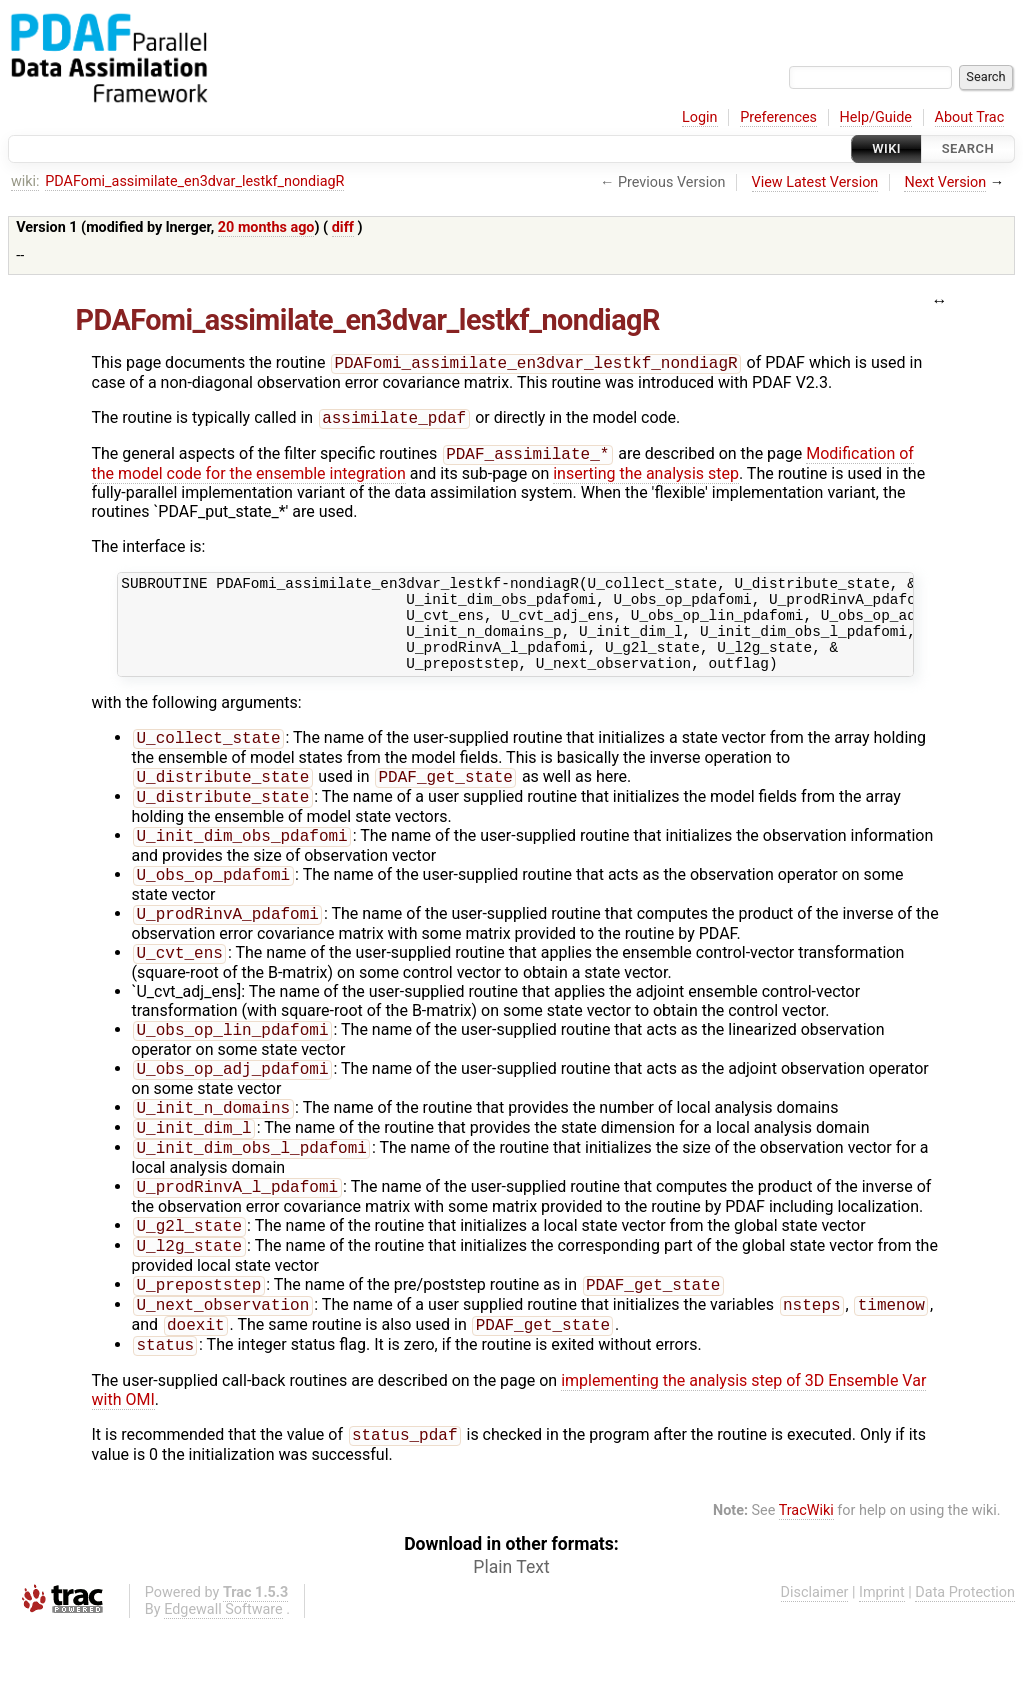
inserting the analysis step (646, 479)
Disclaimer (815, 1656)
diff (343, 227)
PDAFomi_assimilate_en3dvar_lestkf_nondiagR (194, 181)
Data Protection (965, 1656)
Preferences (778, 117)
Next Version (945, 182)
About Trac (970, 117)
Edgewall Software (223, 1673)
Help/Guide (876, 117)
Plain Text (511, 1631)
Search (968, 148)
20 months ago (266, 227)
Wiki (886, 148)
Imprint (882, 1656)
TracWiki (806, 1574)
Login (700, 117)
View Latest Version (815, 182)
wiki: (25, 181)
